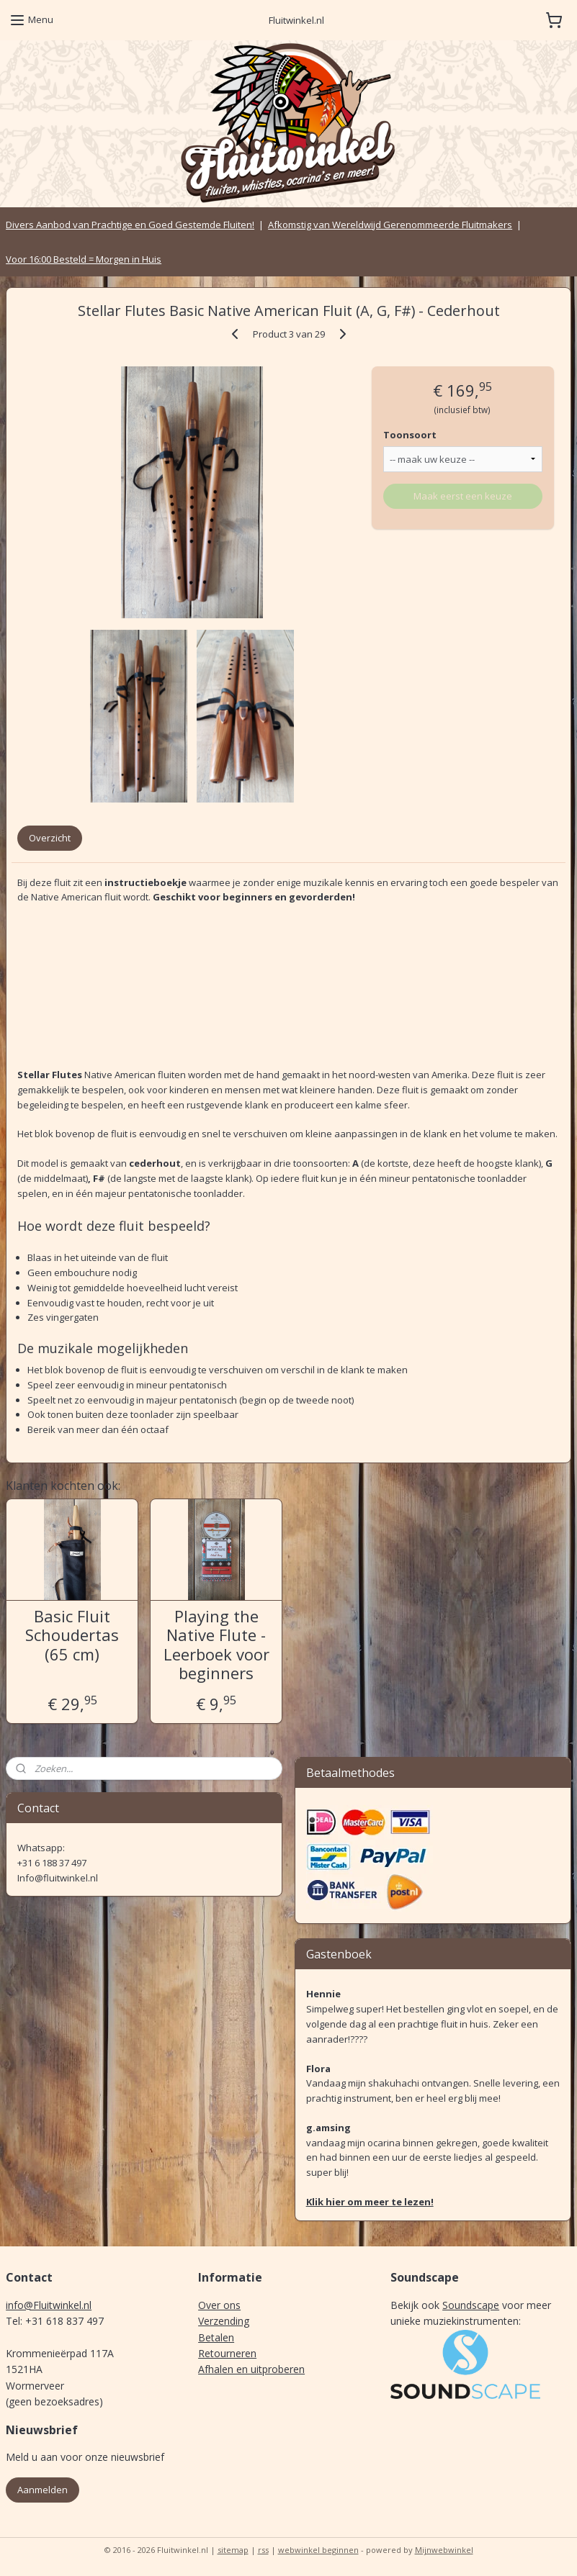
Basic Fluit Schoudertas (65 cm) (72, 1634)
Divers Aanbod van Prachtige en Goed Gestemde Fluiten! (130, 224)
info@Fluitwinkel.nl (48, 2305)
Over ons (219, 2305)
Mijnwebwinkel (444, 2549)
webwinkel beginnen (318, 2549)
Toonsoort (410, 434)
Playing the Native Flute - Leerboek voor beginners (216, 1644)
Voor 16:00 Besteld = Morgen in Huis (83, 259)
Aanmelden (42, 2489)
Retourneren (227, 2353)
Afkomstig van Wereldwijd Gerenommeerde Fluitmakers (390, 224)
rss (263, 2549)
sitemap (233, 2549)
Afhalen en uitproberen (251, 2369)
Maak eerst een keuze (462, 495)
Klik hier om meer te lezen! (370, 2201)
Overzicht (50, 837)
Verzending (223, 2321)
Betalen (216, 2337)
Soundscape (470, 2305)
